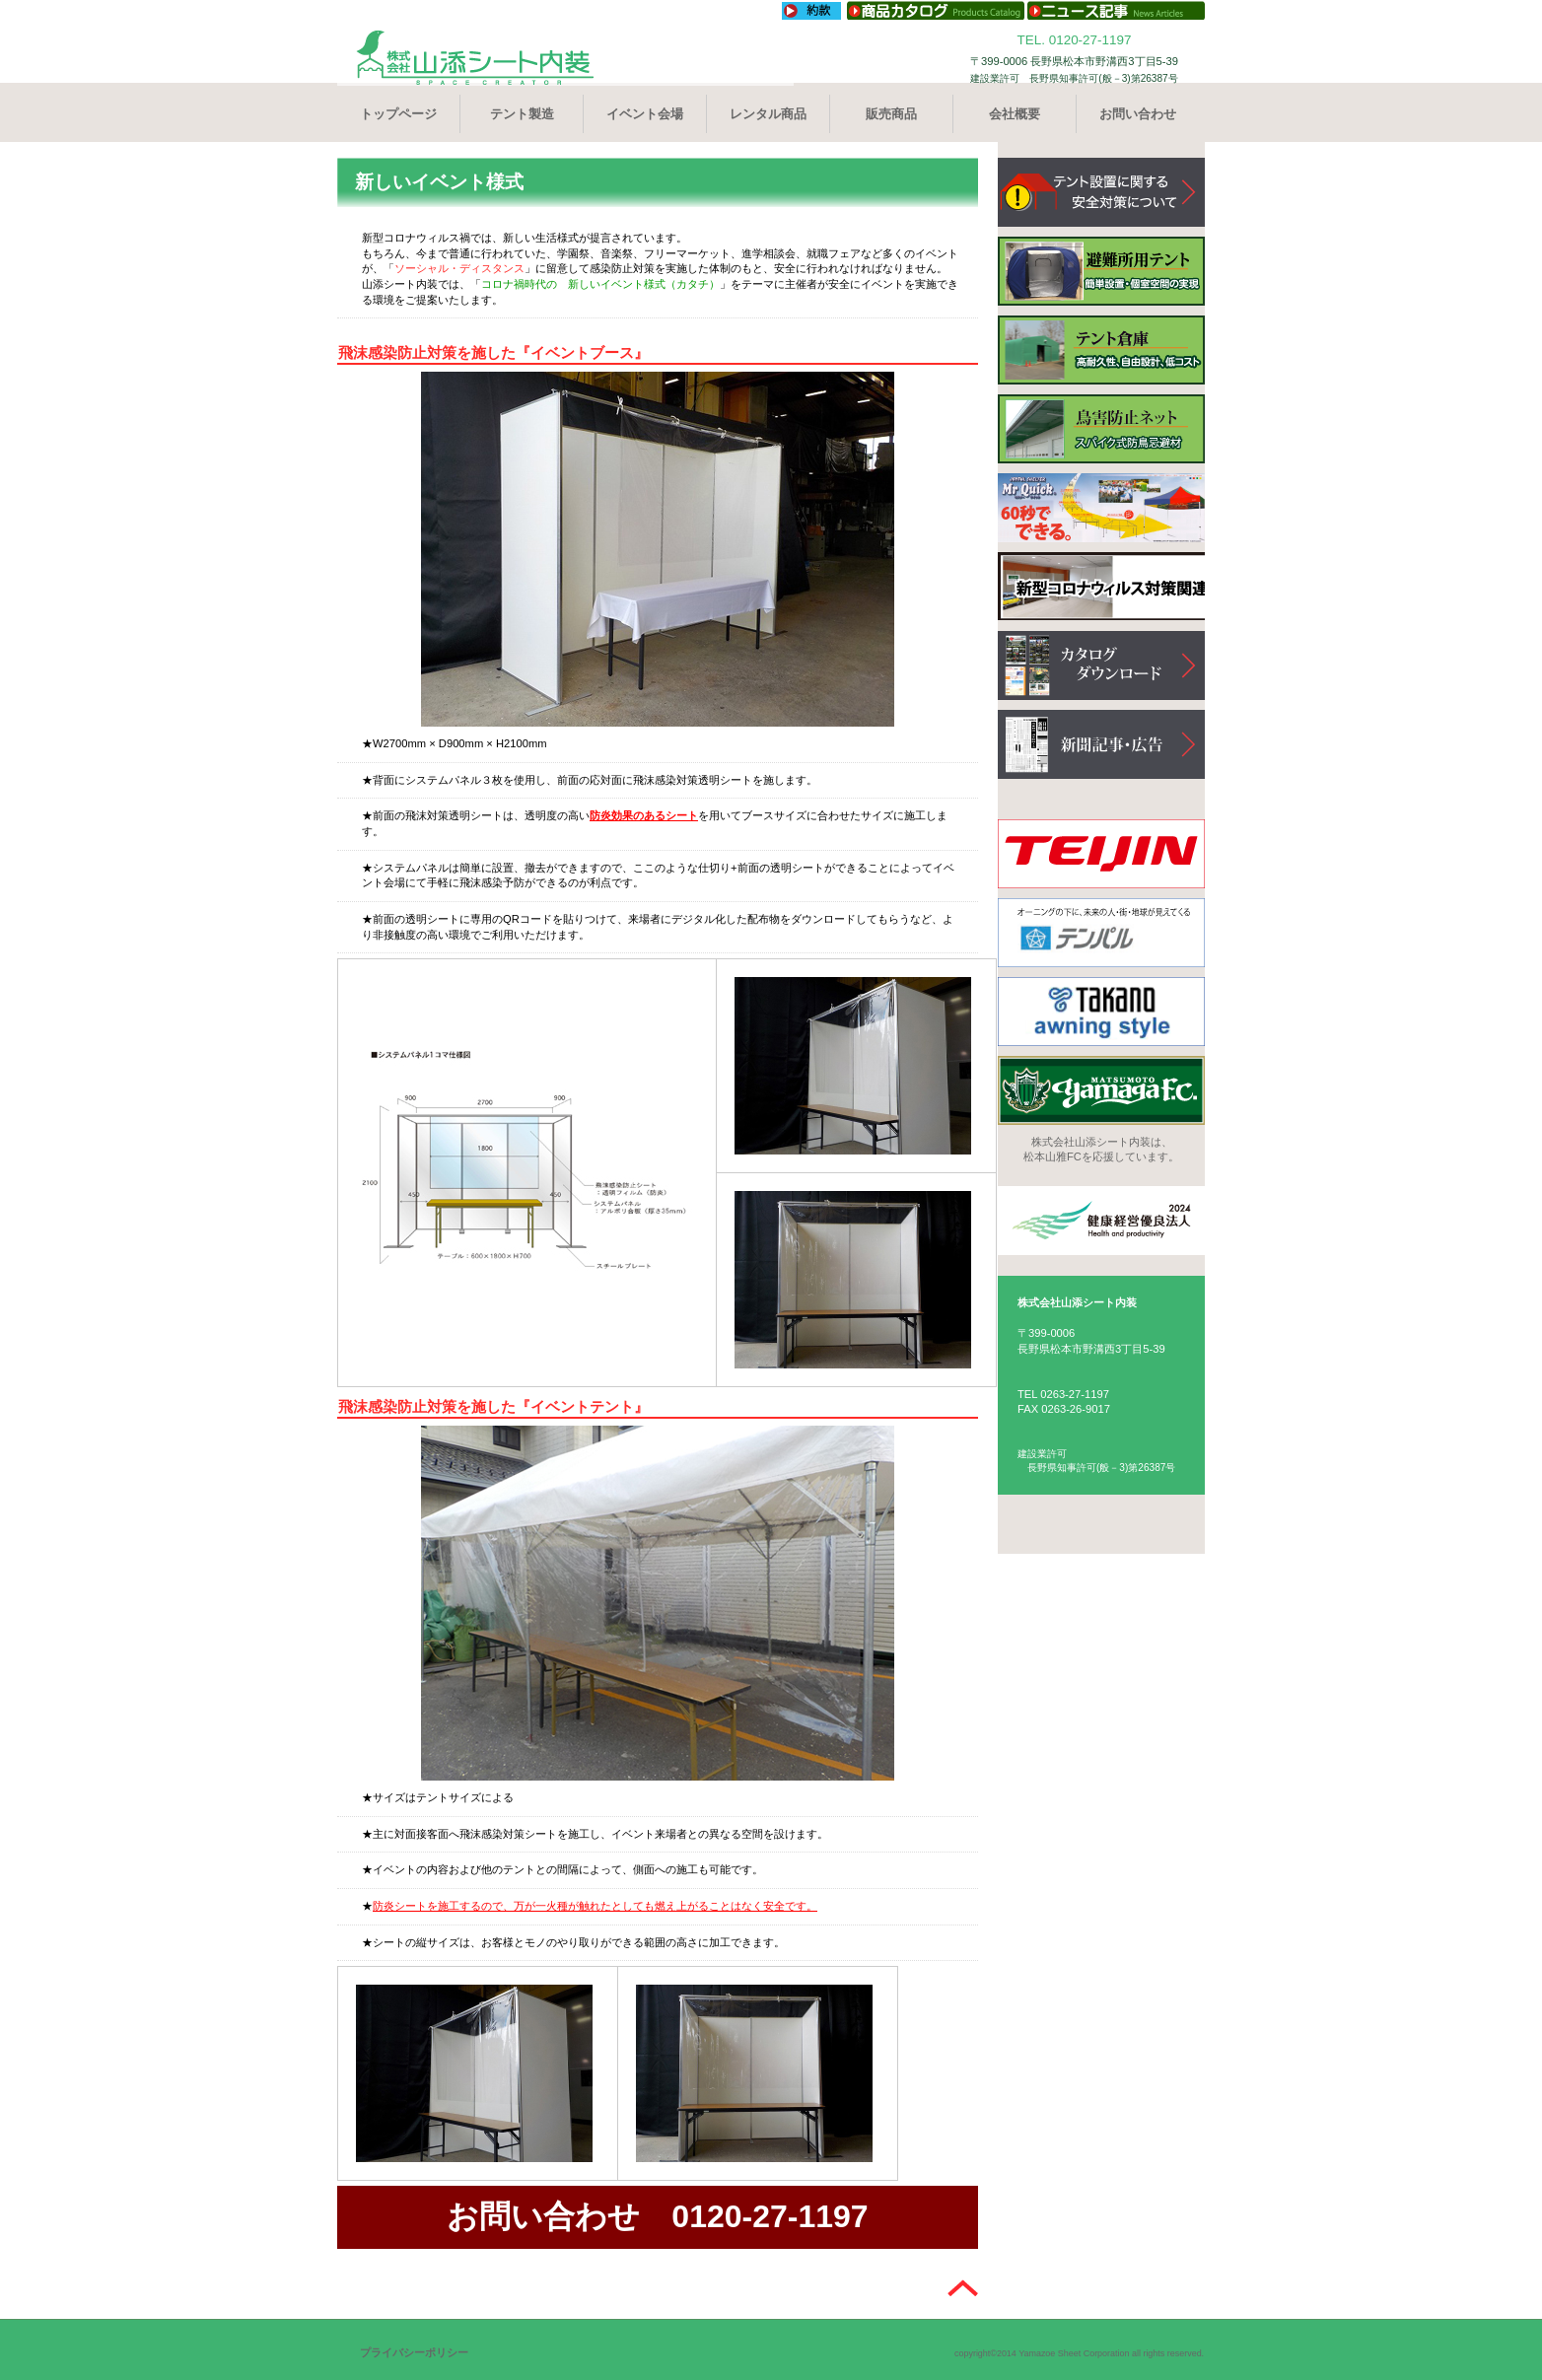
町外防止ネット (1101, 428)
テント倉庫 (1101, 350)
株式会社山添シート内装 (568, 58)
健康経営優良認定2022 (1101, 1220)
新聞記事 (1101, 744)
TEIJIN (1101, 853)
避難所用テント (1101, 271)
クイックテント (1101, 507)
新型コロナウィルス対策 (1101, 586)
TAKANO (1101, 1011)
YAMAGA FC (1101, 1090)
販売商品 (891, 113)
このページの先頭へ (962, 2289)
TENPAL (1101, 932)
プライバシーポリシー (414, 2352)
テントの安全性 (1101, 192)
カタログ (1101, 665)
